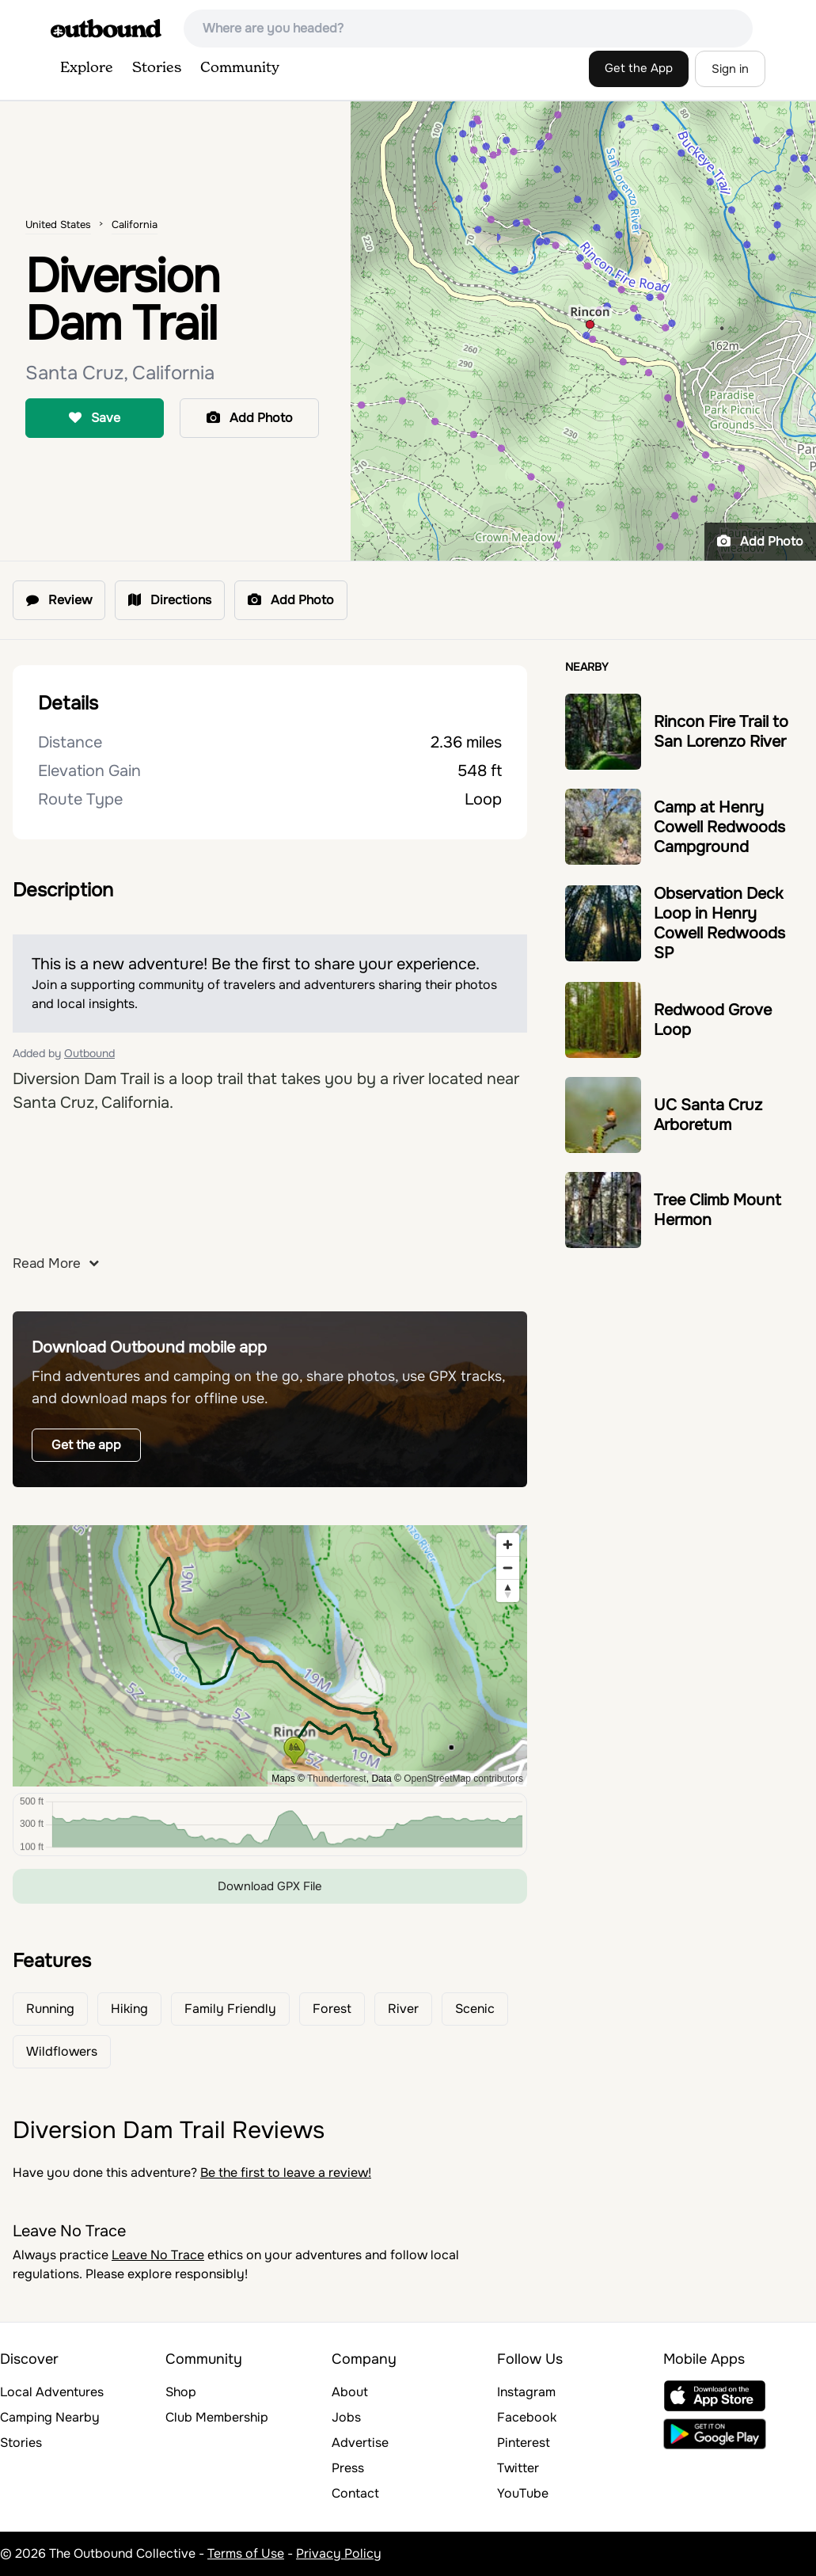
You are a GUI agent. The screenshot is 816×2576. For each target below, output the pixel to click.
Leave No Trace (158, 2255)
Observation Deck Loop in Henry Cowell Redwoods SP (719, 923)
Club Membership (216, 2417)
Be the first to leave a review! (285, 2172)
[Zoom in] (507, 1544)
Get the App (639, 68)
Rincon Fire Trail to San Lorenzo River (721, 731)
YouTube (522, 2493)
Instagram (526, 2392)
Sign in (730, 69)
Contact (355, 2493)
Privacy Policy (338, 2553)
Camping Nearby (50, 2417)
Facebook (526, 2417)
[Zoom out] (507, 1567)
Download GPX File (270, 1886)
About (350, 2392)
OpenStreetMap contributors (463, 1778)
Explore (86, 68)
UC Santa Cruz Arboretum (708, 1115)
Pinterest (523, 2442)
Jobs (346, 2417)
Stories (156, 68)
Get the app (86, 1444)
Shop (180, 2392)
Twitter (518, 2468)
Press (348, 2468)
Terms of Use (245, 2553)
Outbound (89, 1053)
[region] (270, 1655)
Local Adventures (52, 2392)
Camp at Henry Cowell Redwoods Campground (719, 827)
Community (239, 68)
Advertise (360, 2442)
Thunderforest (336, 1778)
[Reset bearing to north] (507, 1590)
